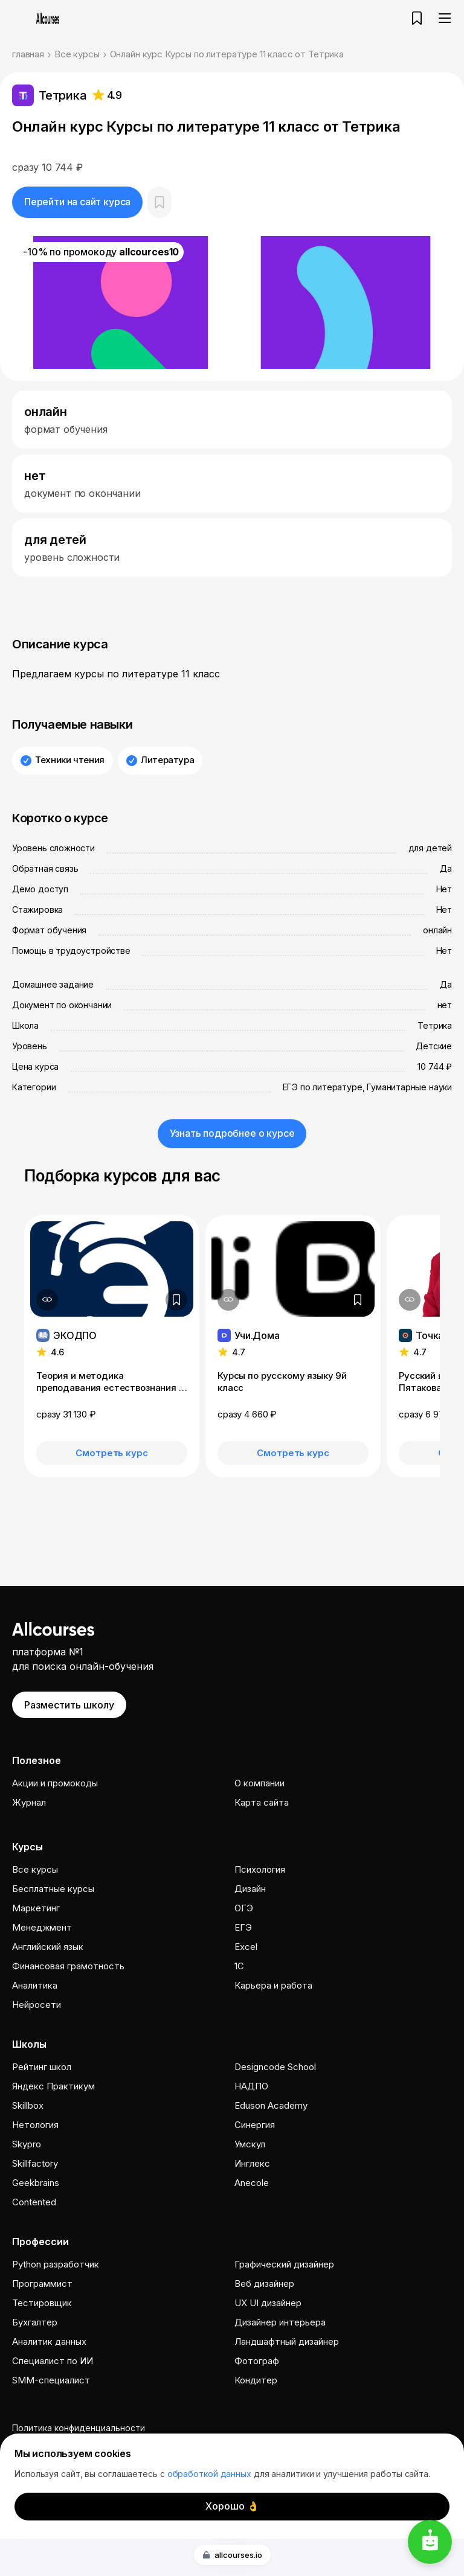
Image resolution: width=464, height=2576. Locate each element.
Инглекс (252, 2163)
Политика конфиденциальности (78, 2428)
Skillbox (28, 2105)
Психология (259, 1869)
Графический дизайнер (284, 2264)
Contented (34, 2202)
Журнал (29, 1802)
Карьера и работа (273, 1985)
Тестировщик (42, 2303)
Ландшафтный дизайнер (286, 2341)
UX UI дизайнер (267, 2303)
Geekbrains (35, 2182)
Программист (42, 2283)
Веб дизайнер (264, 2283)
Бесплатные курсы (53, 1888)
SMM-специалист (51, 2380)
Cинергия (254, 2124)
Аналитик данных (49, 2341)
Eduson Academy (271, 2105)
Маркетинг (36, 1908)
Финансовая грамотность (68, 1966)
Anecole (251, 2182)
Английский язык (47, 1946)
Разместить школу (69, 1705)
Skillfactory (35, 2163)
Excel (245, 1946)
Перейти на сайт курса (77, 202)
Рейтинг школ (41, 2067)
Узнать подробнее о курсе (232, 1133)
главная (28, 54)
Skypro (26, 2144)
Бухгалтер (34, 2322)
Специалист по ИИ (52, 2361)
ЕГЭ (243, 1927)
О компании (259, 1783)
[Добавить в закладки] (176, 1300)
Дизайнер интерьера (280, 2322)
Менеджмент (42, 1927)
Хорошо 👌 (232, 2506)
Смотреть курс (111, 1453)
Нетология (35, 2124)
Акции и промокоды (55, 1783)
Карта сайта (261, 1802)
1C (239, 1966)
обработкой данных (209, 2474)
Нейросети (36, 2004)
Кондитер (255, 2380)
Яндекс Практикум (53, 2086)
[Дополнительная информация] (47, 1300)
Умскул (249, 2144)
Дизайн (250, 1888)
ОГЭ (243, 1908)
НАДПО (251, 2086)
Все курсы (77, 54)
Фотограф (256, 2361)
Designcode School (275, 2067)
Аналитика (34, 1985)
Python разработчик (55, 2264)
